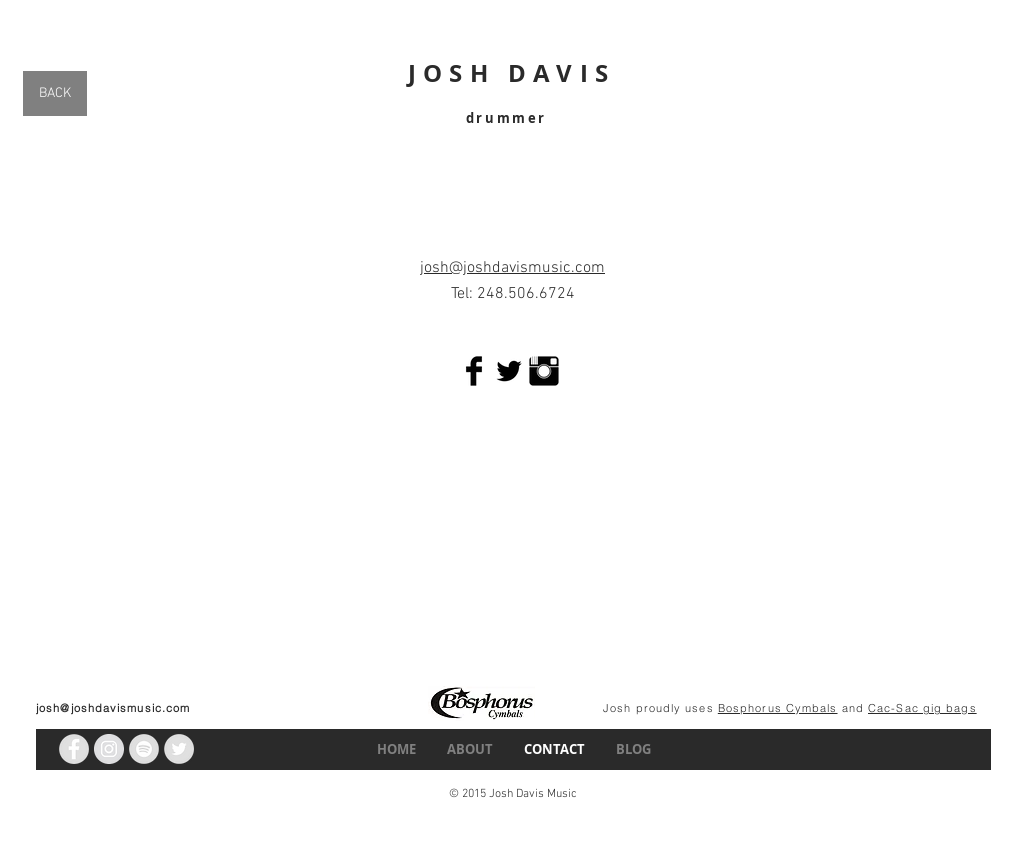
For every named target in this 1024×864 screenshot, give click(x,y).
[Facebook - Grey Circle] (74, 749)
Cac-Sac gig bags (922, 708)
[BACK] (55, 93)
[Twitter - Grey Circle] (179, 749)
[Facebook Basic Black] (474, 371)
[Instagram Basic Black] (544, 371)
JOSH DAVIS (511, 73)
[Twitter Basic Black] (509, 371)
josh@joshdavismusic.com (113, 708)
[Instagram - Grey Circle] (109, 749)
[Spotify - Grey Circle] (144, 749)
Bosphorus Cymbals (778, 708)
